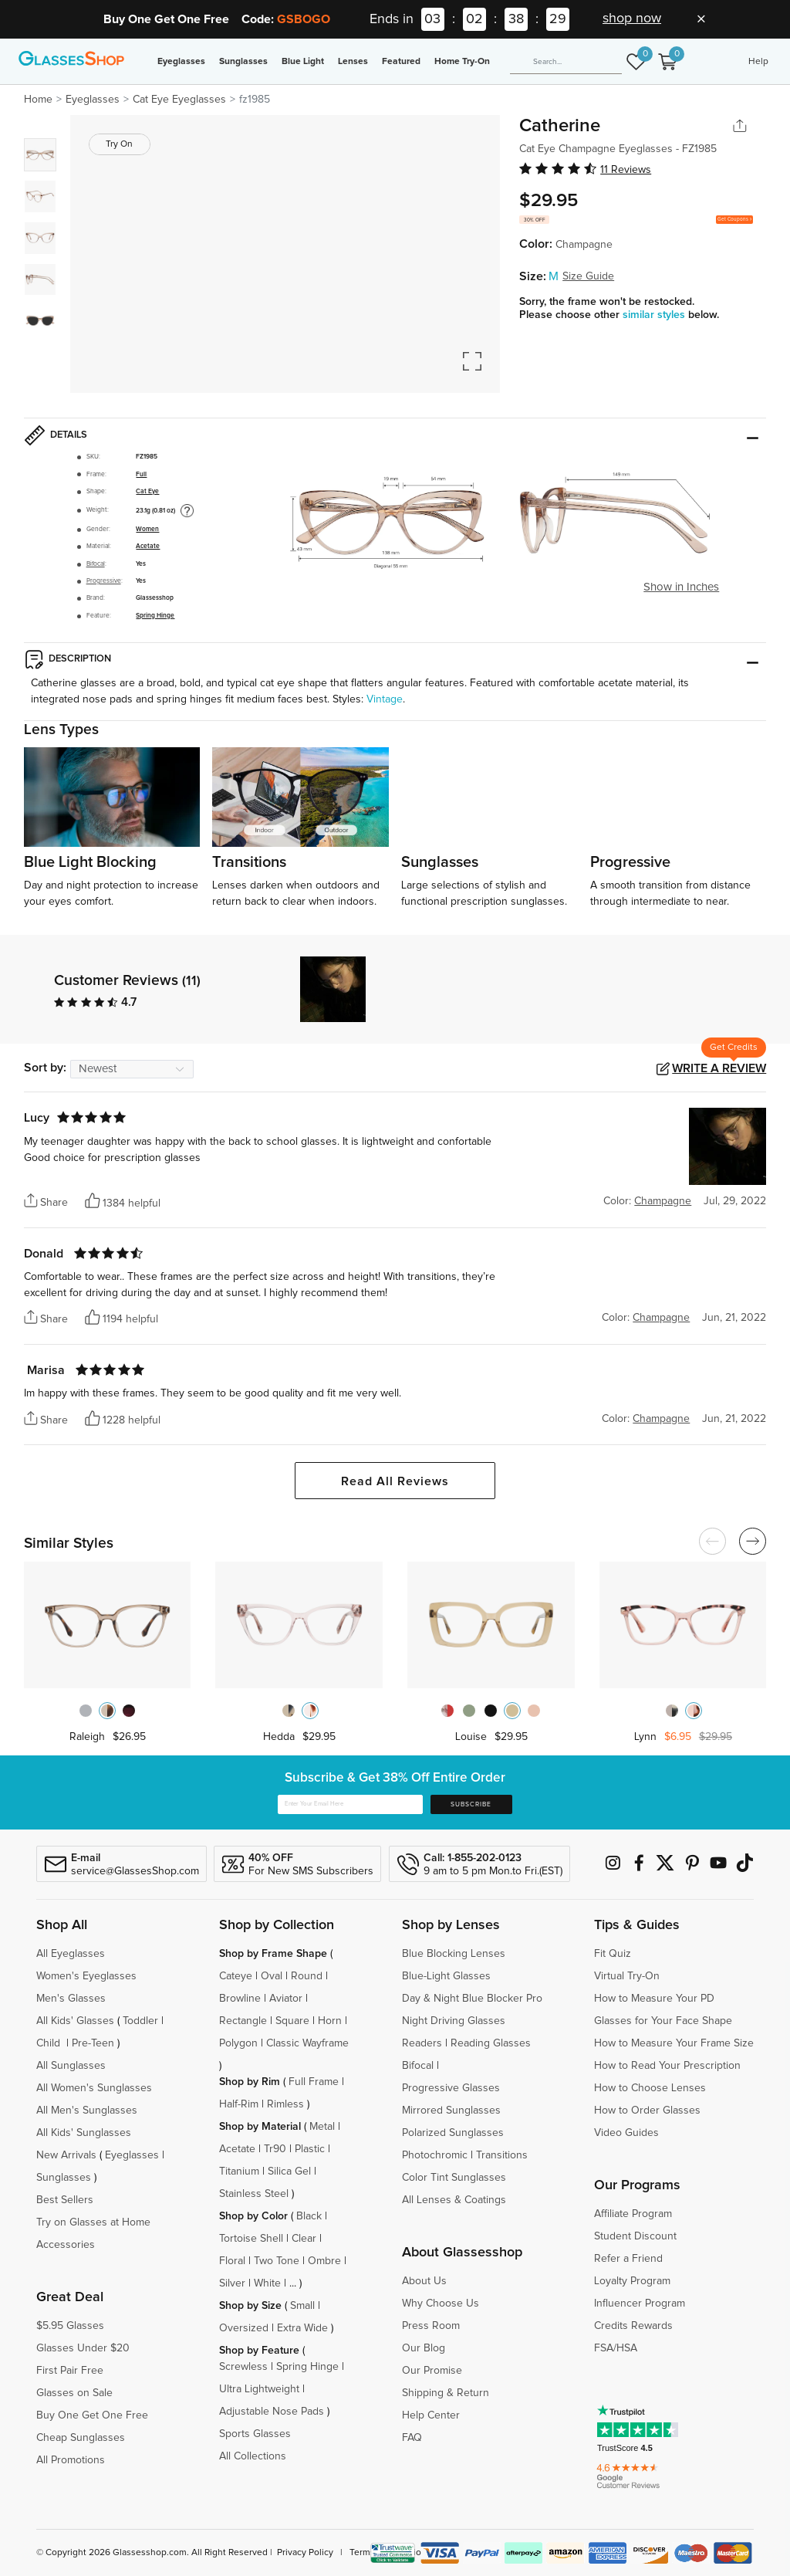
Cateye (235, 1976)
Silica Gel (289, 2171)
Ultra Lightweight (259, 2389)
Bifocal (95, 563)
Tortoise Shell (251, 2238)
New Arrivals (66, 2155)
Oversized (243, 2328)
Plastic (310, 2149)
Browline (240, 1998)
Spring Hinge (155, 615)
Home (38, 99)
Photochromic (435, 2155)
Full (141, 474)
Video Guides (626, 2132)
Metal (322, 2126)
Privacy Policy (305, 2552)
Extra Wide (302, 2328)
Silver (232, 2283)
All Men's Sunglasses (86, 2110)
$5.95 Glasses (70, 2325)
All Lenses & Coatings (454, 2200)
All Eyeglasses (70, 1953)
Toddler (140, 2021)
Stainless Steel (254, 2193)
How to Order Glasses (647, 2110)
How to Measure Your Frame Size (674, 2043)
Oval (271, 1976)
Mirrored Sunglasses (451, 2110)
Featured (401, 61)
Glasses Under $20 (83, 2348)
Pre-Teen (93, 2043)
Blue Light (303, 61)
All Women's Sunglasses (94, 2088)
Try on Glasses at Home (93, 2222)
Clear (304, 2238)
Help (758, 61)
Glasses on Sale (74, 2393)
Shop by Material (260, 2126)
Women (147, 529)
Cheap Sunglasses (80, 2437)
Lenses (353, 61)
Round (306, 1976)
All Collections (252, 2456)
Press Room (431, 2325)
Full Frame (314, 2082)
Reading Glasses (491, 2043)
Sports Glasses (255, 2434)
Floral (232, 2261)
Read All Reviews (395, 1481)
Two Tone (276, 2261)
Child (49, 2043)
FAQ (412, 2437)
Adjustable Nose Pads (271, 2411)
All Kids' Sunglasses (83, 2132)
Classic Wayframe (307, 2043)
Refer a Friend (628, 2258)
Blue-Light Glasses (446, 1976)
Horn (330, 2021)
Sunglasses (243, 61)
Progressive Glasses (451, 2088)
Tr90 (275, 2149)
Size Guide (588, 276)
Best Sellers (64, 2200)
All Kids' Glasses (75, 2021)
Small (302, 2305)
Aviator (285, 1998)
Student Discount (635, 2236)
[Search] (566, 62)
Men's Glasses (71, 1998)
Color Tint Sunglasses (454, 2177)
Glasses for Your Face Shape (663, 2021)
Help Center (431, 2415)
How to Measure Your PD (654, 1998)
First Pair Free (69, 2370)
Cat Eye (147, 491)
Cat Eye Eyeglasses (179, 99)
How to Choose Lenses (650, 2088)
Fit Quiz (612, 1953)
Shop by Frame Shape (273, 1953)
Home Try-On (462, 61)
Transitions (502, 2155)
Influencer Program (639, 2303)
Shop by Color (253, 2216)
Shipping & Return (445, 2393)
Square (292, 2021)
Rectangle (243, 2021)
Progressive (103, 580)
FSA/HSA (615, 2348)
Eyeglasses (181, 61)
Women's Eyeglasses (86, 1976)
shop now (632, 18)
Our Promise (432, 2370)
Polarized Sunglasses (453, 2132)
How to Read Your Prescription (667, 2065)
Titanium (239, 2171)
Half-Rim (238, 2104)
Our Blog (423, 2348)
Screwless (243, 2366)
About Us (424, 2281)
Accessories (65, 2244)
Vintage (384, 699)
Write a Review (719, 1068)
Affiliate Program (633, 2214)
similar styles (655, 315)
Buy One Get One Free (92, 2415)
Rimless (285, 2104)
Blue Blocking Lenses (453, 1953)
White (267, 2283)
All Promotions (70, 2460)
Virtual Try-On (627, 1976)
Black (309, 2216)
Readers (422, 2043)
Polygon (238, 2043)
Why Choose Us (440, 2303)
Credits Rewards (633, 2325)
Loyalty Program (632, 2281)
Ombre (324, 2261)
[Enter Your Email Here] (350, 1805)
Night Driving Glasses (453, 2021)
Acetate (148, 546)
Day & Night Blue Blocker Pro (472, 1998)
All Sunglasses (71, 2065)
